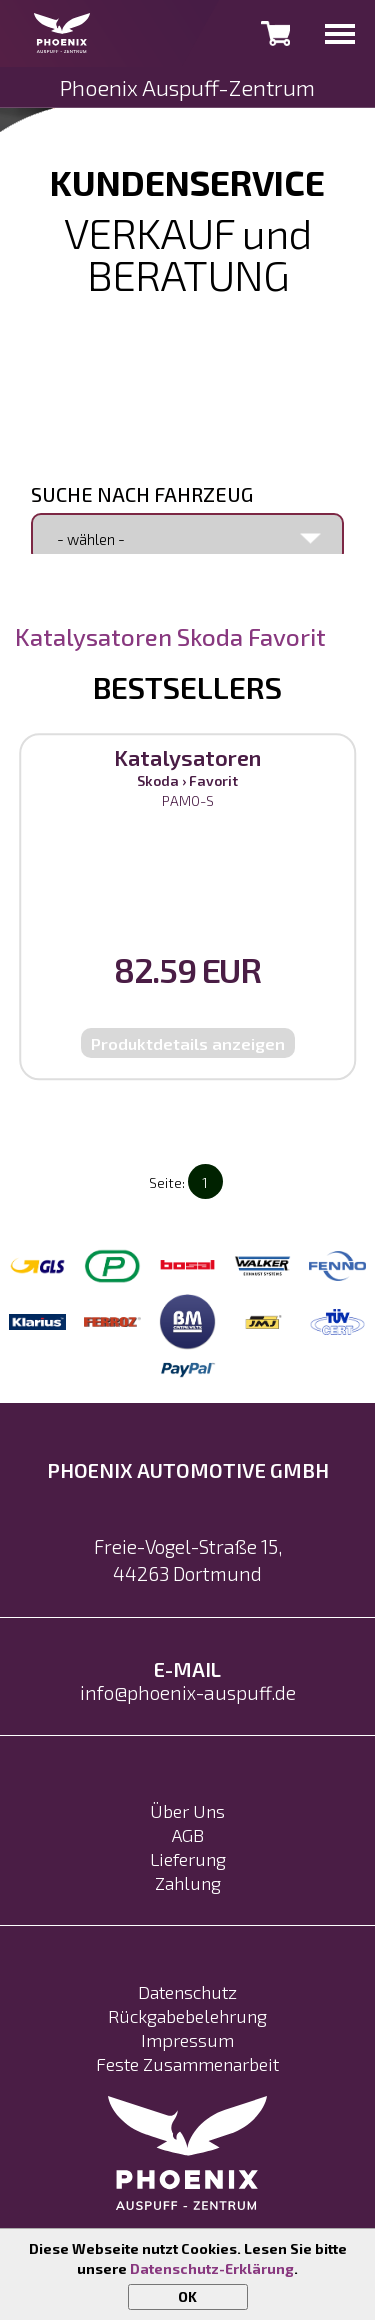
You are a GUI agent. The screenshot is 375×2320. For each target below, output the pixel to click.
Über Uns (187, 1811)
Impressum (187, 2040)
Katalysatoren (187, 757)
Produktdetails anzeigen (188, 1043)
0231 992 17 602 (188, 314)
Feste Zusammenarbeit (187, 2064)
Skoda (158, 780)
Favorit (213, 780)
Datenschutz (187, 1992)
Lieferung (188, 1859)
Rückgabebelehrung (187, 2016)
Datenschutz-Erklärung (212, 2268)
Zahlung (188, 1883)
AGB (188, 1835)
